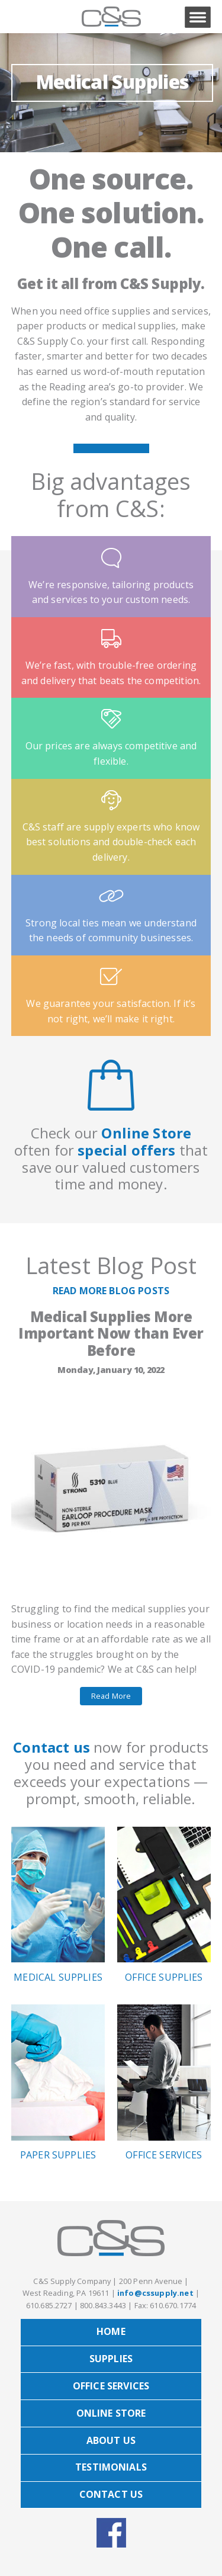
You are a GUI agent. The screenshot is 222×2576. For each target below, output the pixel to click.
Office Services (164, 2083)
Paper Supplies (58, 2083)
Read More (111, 1695)
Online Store (146, 1133)
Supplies (111, 2358)
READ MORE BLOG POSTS (111, 1290)
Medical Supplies (112, 81)
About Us (111, 2440)
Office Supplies (164, 1905)
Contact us (51, 1747)
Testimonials (111, 2467)
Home (111, 2331)
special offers (126, 1150)
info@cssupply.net (155, 2293)
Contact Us (111, 2494)
